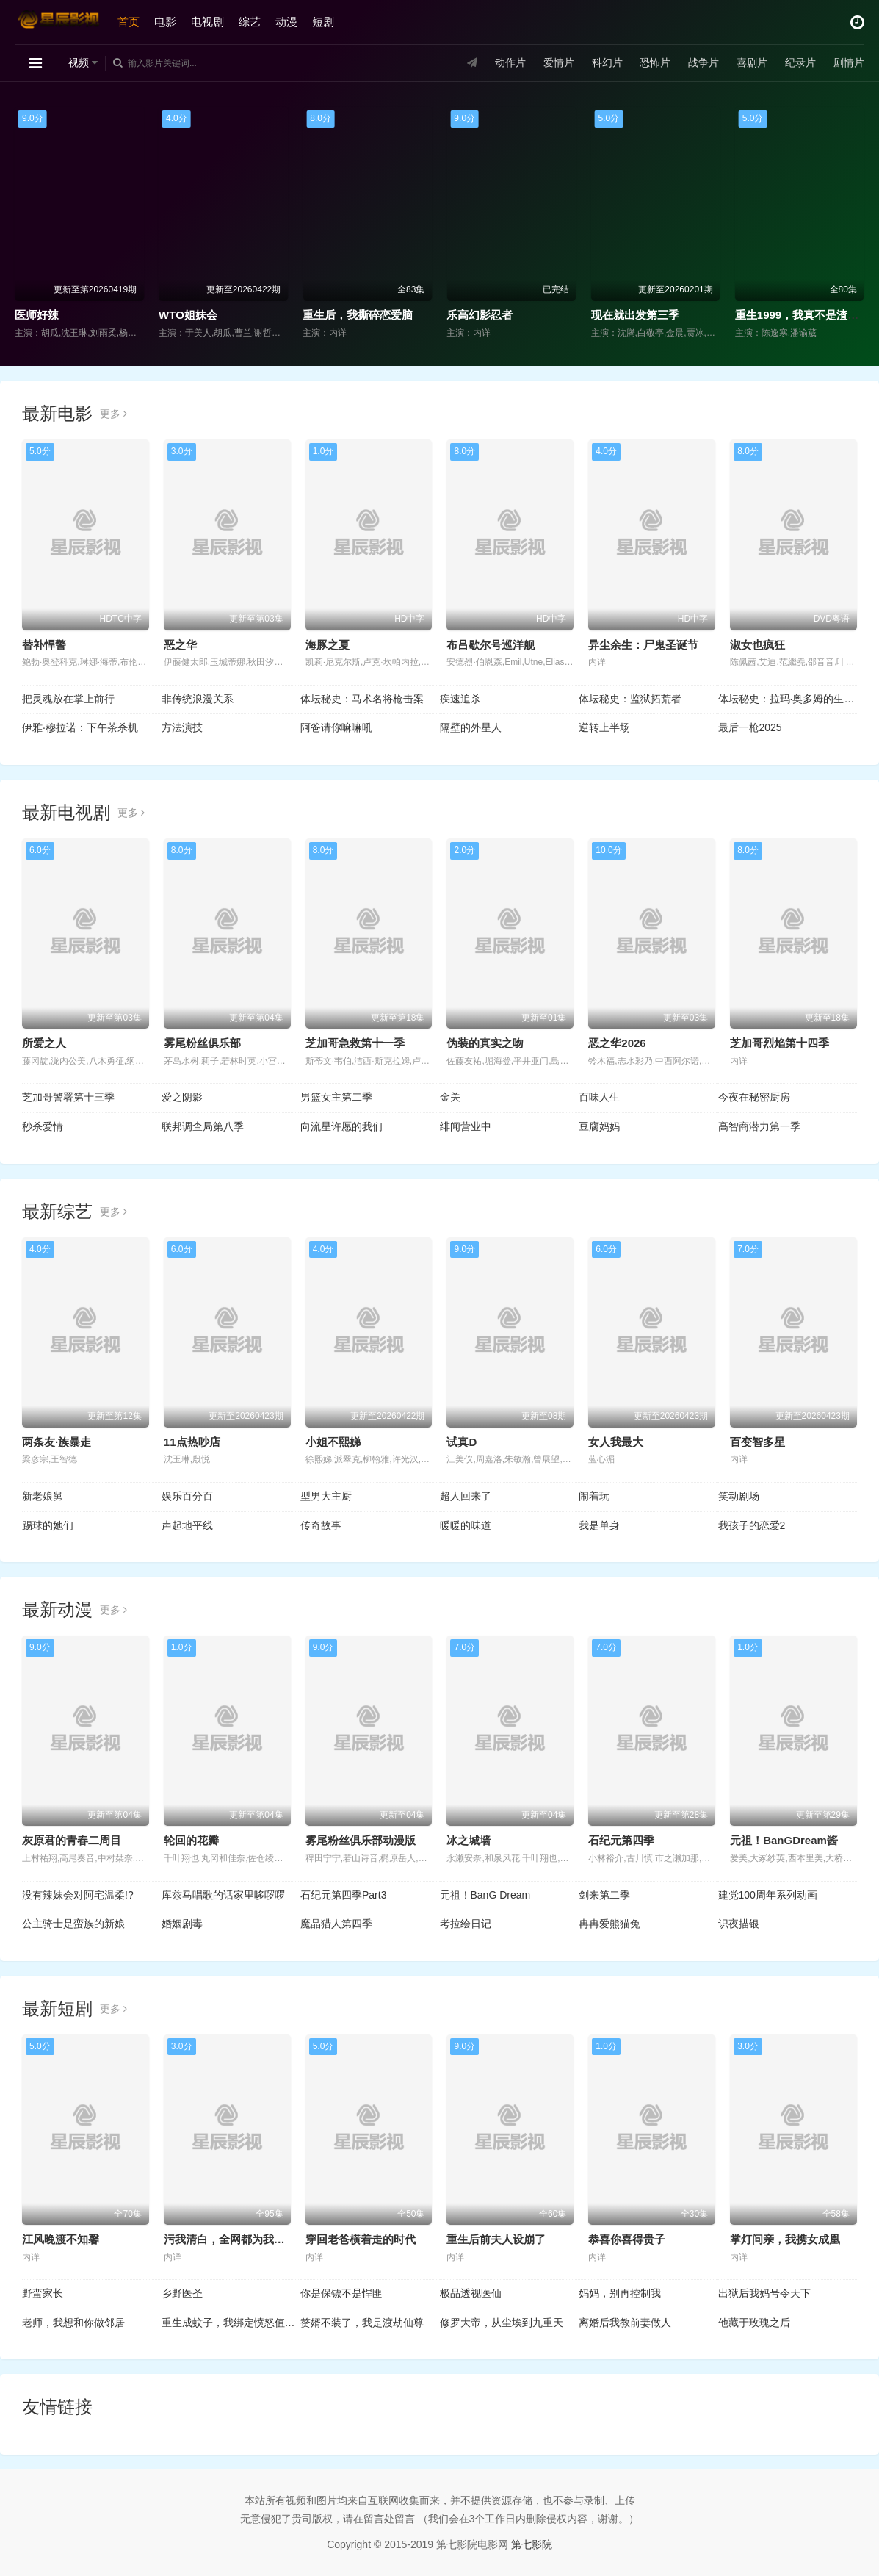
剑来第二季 (604, 1895)
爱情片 (558, 62)
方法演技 (182, 727)
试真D (461, 1442)
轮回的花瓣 (191, 1840)
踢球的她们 (47, 1525)
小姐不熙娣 (333, 1442)
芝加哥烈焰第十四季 (779, 1043)
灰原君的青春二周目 (71, 1840)
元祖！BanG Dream (485, 1895)
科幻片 (607, 62)
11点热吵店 (192, 1442)
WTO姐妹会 (188, 315)
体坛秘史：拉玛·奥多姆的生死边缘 (788, 699)
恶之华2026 (616, 1043)
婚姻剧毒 (182, 1923)
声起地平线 (187, 1525)
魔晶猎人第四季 (336, 1923)
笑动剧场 (738, 1496)
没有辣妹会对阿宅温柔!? (78, 1895)
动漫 (286, 21)
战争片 (703, 62)
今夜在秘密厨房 (754, 1097)
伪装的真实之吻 (485, 1043)
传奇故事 (320, 1525)
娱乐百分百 (187, 1496)
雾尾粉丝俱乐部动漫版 (360, 1840)
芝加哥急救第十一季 (355, 1043)
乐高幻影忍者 (479, 315)
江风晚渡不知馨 (60, 2239)
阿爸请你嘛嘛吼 (336, 727)
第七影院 (531, 2544)
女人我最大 (615, 1442)
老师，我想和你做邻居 (73, 2322)
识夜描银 (738, 1923)
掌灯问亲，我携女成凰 (785, 2239)
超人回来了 (465, 1496)
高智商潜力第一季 (759, 1126)
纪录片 (800, 62)
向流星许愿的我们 (341, 1126)
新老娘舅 (42, 1496)
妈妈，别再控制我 (620, 2293)
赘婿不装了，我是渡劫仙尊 (362, 2322)
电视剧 (207, 21)
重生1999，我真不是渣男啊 (802, 315)
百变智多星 (757, 1442)
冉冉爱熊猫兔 (609, 1923)
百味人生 (599, 1097)
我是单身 (599, 1525)
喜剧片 (752, 62)
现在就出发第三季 (635, 315)
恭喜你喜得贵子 (626, 2239)
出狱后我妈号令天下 (764, 2293)
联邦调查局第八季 (203, 1126)
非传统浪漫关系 (198, 699)
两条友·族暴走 (56, 1442)
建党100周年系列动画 (767, 1895)
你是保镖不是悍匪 (341, 2293)
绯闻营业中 (465, 1126)
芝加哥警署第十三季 (68, 1097)
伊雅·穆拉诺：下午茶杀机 (80, 727)
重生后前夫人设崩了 (496, 2239)
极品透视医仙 (471, 2293)
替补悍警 (44, 644)
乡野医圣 (182, 2293)
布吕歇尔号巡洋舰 (490, 644)
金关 (450, 1097)
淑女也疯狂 (757, 644)
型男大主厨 (326, 1496)
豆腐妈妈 (599, 1126)
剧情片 (848, 62)
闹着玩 (594, 1496)
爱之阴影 (182, 1097)
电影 (165, 21)
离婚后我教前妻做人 (625, 2322)
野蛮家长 (42, 2293)
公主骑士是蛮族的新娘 (73, 1923)
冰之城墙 (468, 1840)
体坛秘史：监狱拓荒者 (630, 699)
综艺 (250, 21)
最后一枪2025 (750, 727)
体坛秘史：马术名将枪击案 (362, 699)
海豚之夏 (327, 644)
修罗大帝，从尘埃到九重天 (501, 2322)
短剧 (323, 21)
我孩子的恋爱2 (752, 1525)
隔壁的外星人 (471, 727)
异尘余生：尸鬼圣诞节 (643, 644)
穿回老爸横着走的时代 (360, 2239)
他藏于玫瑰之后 (754, 2322)
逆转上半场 (604, 727)
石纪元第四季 (621, 1840)
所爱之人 (44, 1043)
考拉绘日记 (465, 1923)
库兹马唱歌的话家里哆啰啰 (223, 1895)
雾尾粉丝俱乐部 (202, 1043)
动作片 (510, 62)
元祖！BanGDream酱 (784, 1840)
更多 (113, 414)
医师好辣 (37, 315)
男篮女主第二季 (336, 1097)
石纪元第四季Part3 (343, 1895)
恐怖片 (655, 62)
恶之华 (180, 644)
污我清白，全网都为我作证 (230, 2239)
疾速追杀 (460, 699)
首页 (128, 21)
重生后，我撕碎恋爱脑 (358, 315)
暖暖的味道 (465, 1525)
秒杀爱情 (42, 1126)
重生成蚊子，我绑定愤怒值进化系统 (231, 2322)
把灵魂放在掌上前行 (68, 699)
